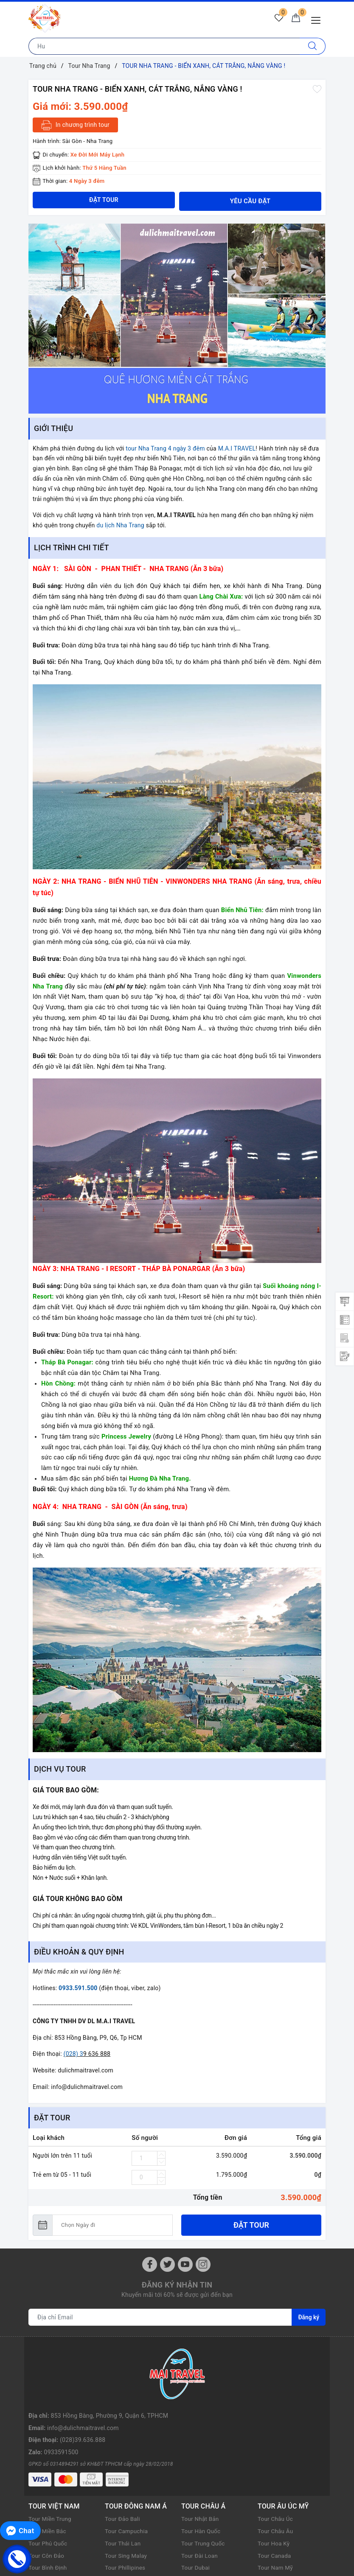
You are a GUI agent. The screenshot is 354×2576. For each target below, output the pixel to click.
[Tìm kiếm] (313, 46)
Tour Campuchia (127, 2463)
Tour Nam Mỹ (276, 2499)
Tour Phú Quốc (48, 2475)
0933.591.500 (78, 1988)
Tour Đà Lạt (44, 2524)
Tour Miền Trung (50, 2450)
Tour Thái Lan (123, 2475)
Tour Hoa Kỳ (274, 2475)
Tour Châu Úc (276, 2450)
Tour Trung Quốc (204, 2475)
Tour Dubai (196, 2499)
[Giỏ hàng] (295, 19)
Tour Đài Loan (200, 2487)
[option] (177, 319)
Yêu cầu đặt (250, 201)
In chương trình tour (75, 125)
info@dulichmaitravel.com (83, 2366)
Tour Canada (275, 2487)
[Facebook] (149, 2264)
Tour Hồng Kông (203, 2512)
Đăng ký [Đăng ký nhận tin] (308, 2317)
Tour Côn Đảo (47, 2487)
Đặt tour (251, 2224)
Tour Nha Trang (49, 2512)
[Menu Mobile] (318, 19)
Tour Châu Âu (276, 2463)
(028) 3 (73, 2053)
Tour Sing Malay (127, 2487)
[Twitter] (167, 2264)
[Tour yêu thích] (276, 19)
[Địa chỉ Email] (160, 2317)
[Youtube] (185, 2264)
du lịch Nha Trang (120, 525)
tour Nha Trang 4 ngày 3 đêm (165, 448)
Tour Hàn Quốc (201, 2463)
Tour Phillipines (126, 2499)
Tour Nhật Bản (200, 2450)
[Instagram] (203, 2264)
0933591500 (61, 2391)
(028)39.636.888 (82, 2378)
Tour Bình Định (48, 2499)
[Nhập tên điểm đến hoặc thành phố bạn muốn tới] (164, 46)
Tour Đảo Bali (123, 2450)
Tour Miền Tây (47, 2536)
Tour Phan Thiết (50, 2548)
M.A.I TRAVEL (237, 448)
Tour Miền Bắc (48, 2463)
